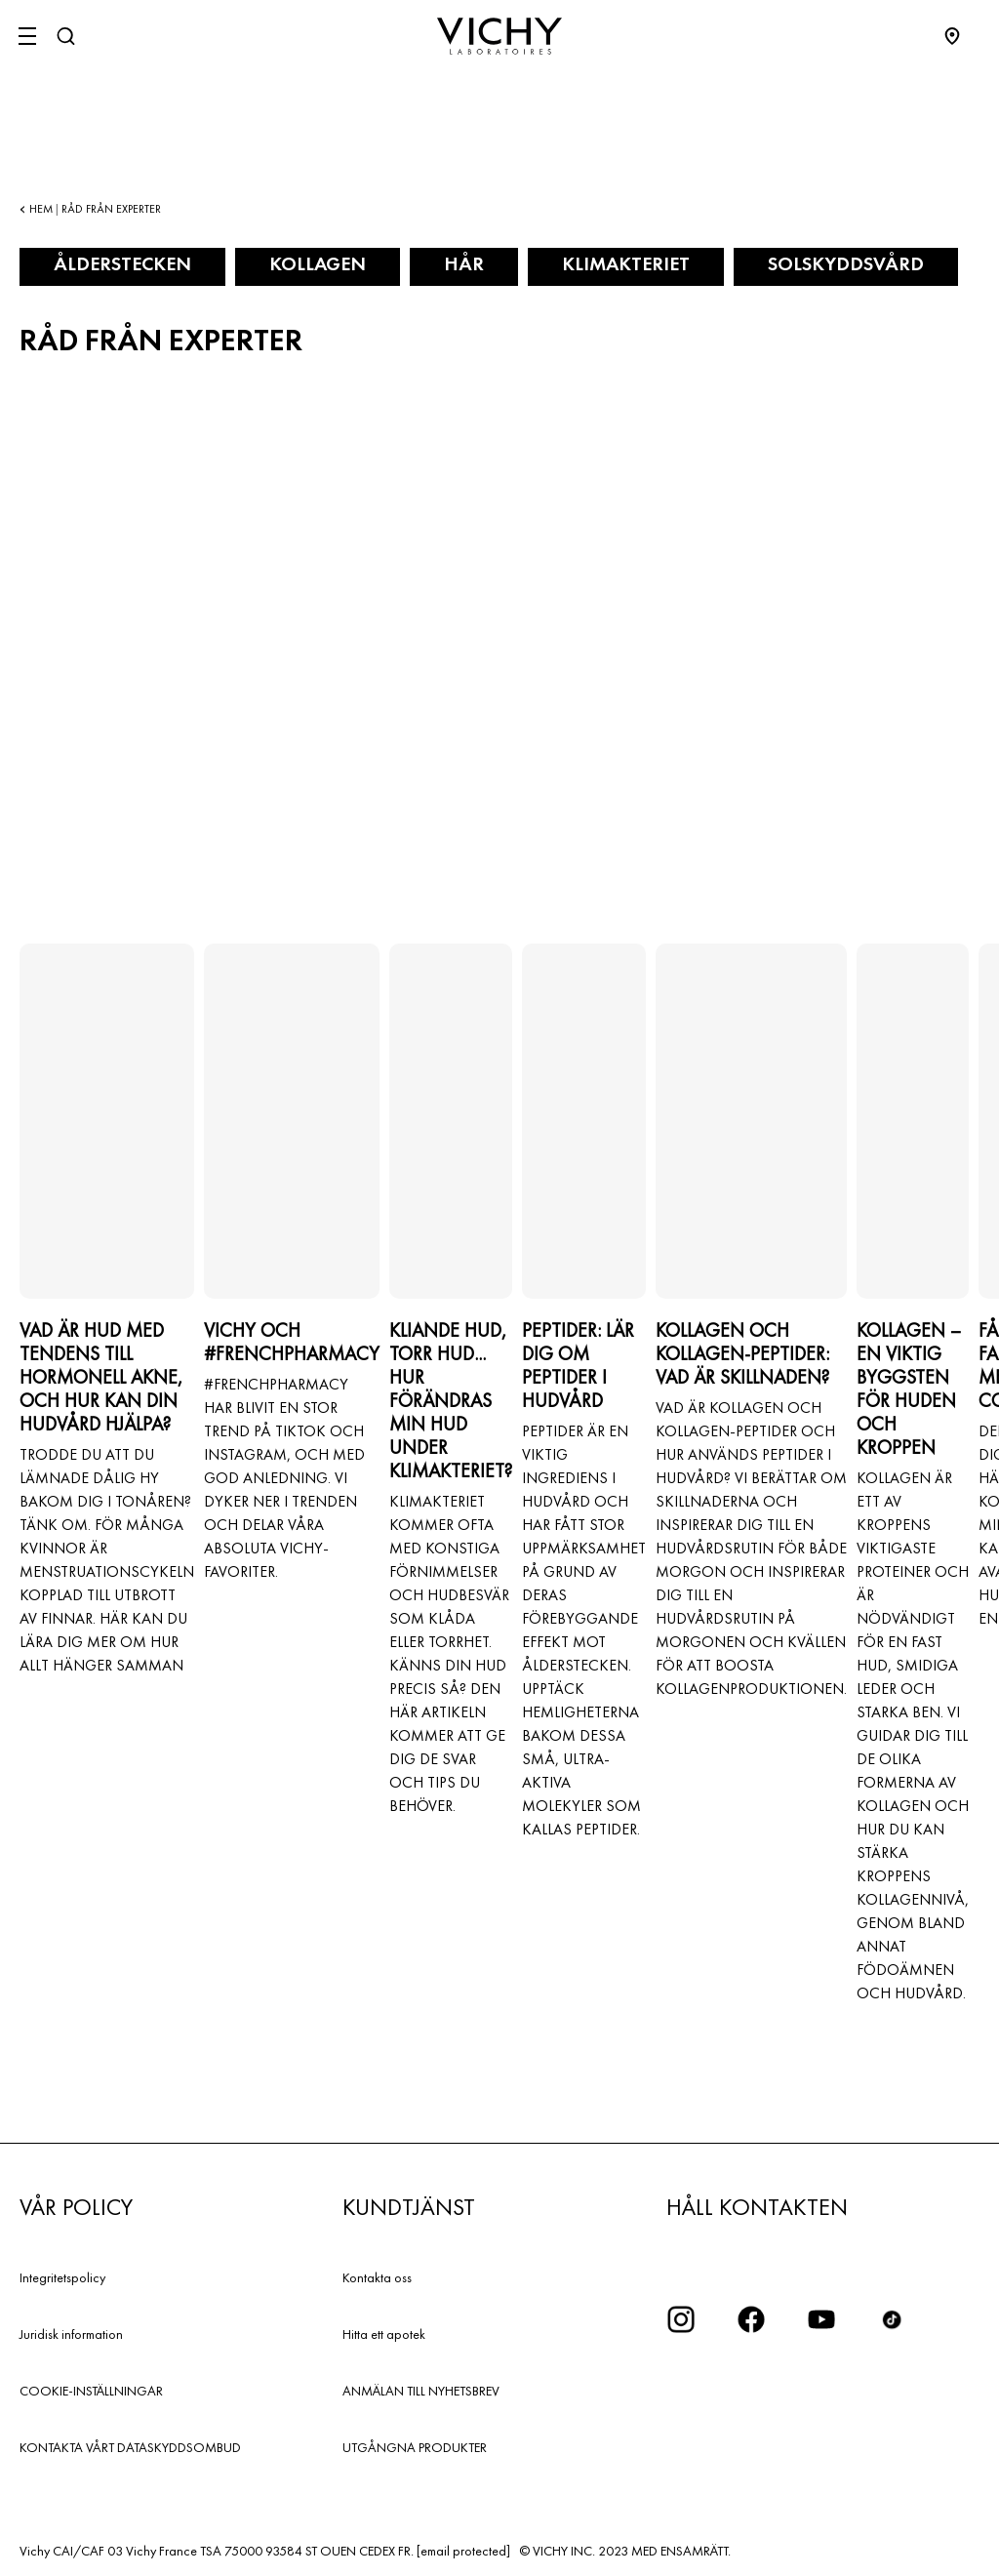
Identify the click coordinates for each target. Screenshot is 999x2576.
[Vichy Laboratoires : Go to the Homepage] (499, 36)
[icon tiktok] (891, 2319)
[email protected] (463, 2550)
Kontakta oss (377, 2277)
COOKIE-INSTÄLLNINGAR (91, 2390)
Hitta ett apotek (383, 2334)
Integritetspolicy (62, 2277)
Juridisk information (71, 2334)
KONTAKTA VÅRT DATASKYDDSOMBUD (130, 2447)
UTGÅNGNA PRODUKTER (414, 2447)
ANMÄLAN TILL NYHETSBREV (421, 2390)
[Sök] (65, 36)
